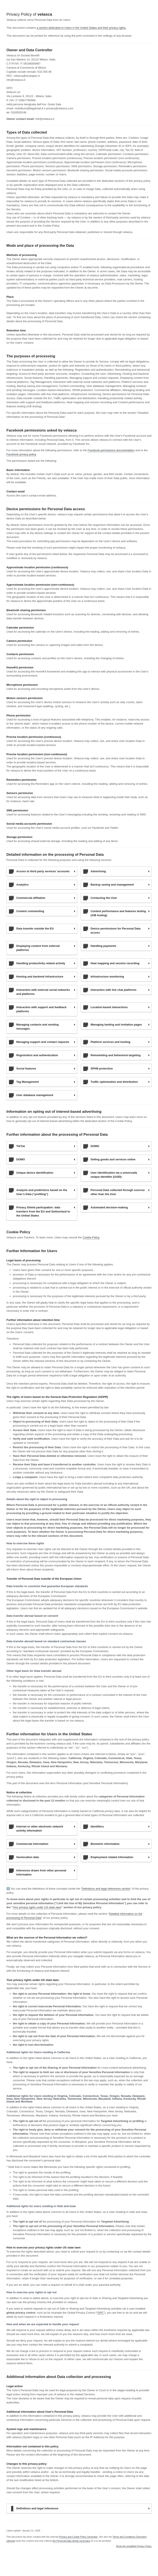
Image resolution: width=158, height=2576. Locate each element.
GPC (101, 2312)
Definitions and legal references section (106, 1888)
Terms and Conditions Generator (129, 2536)
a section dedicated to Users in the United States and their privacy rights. (81, 27)
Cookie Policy (91, 1237)
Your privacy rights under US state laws (37, 1907)
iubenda (10, 2541)
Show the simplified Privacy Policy (134, 2546)
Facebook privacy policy (21, 454)
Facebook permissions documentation (111, 450)
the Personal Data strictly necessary (71, 2541)
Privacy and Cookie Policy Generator (78, 2536)
